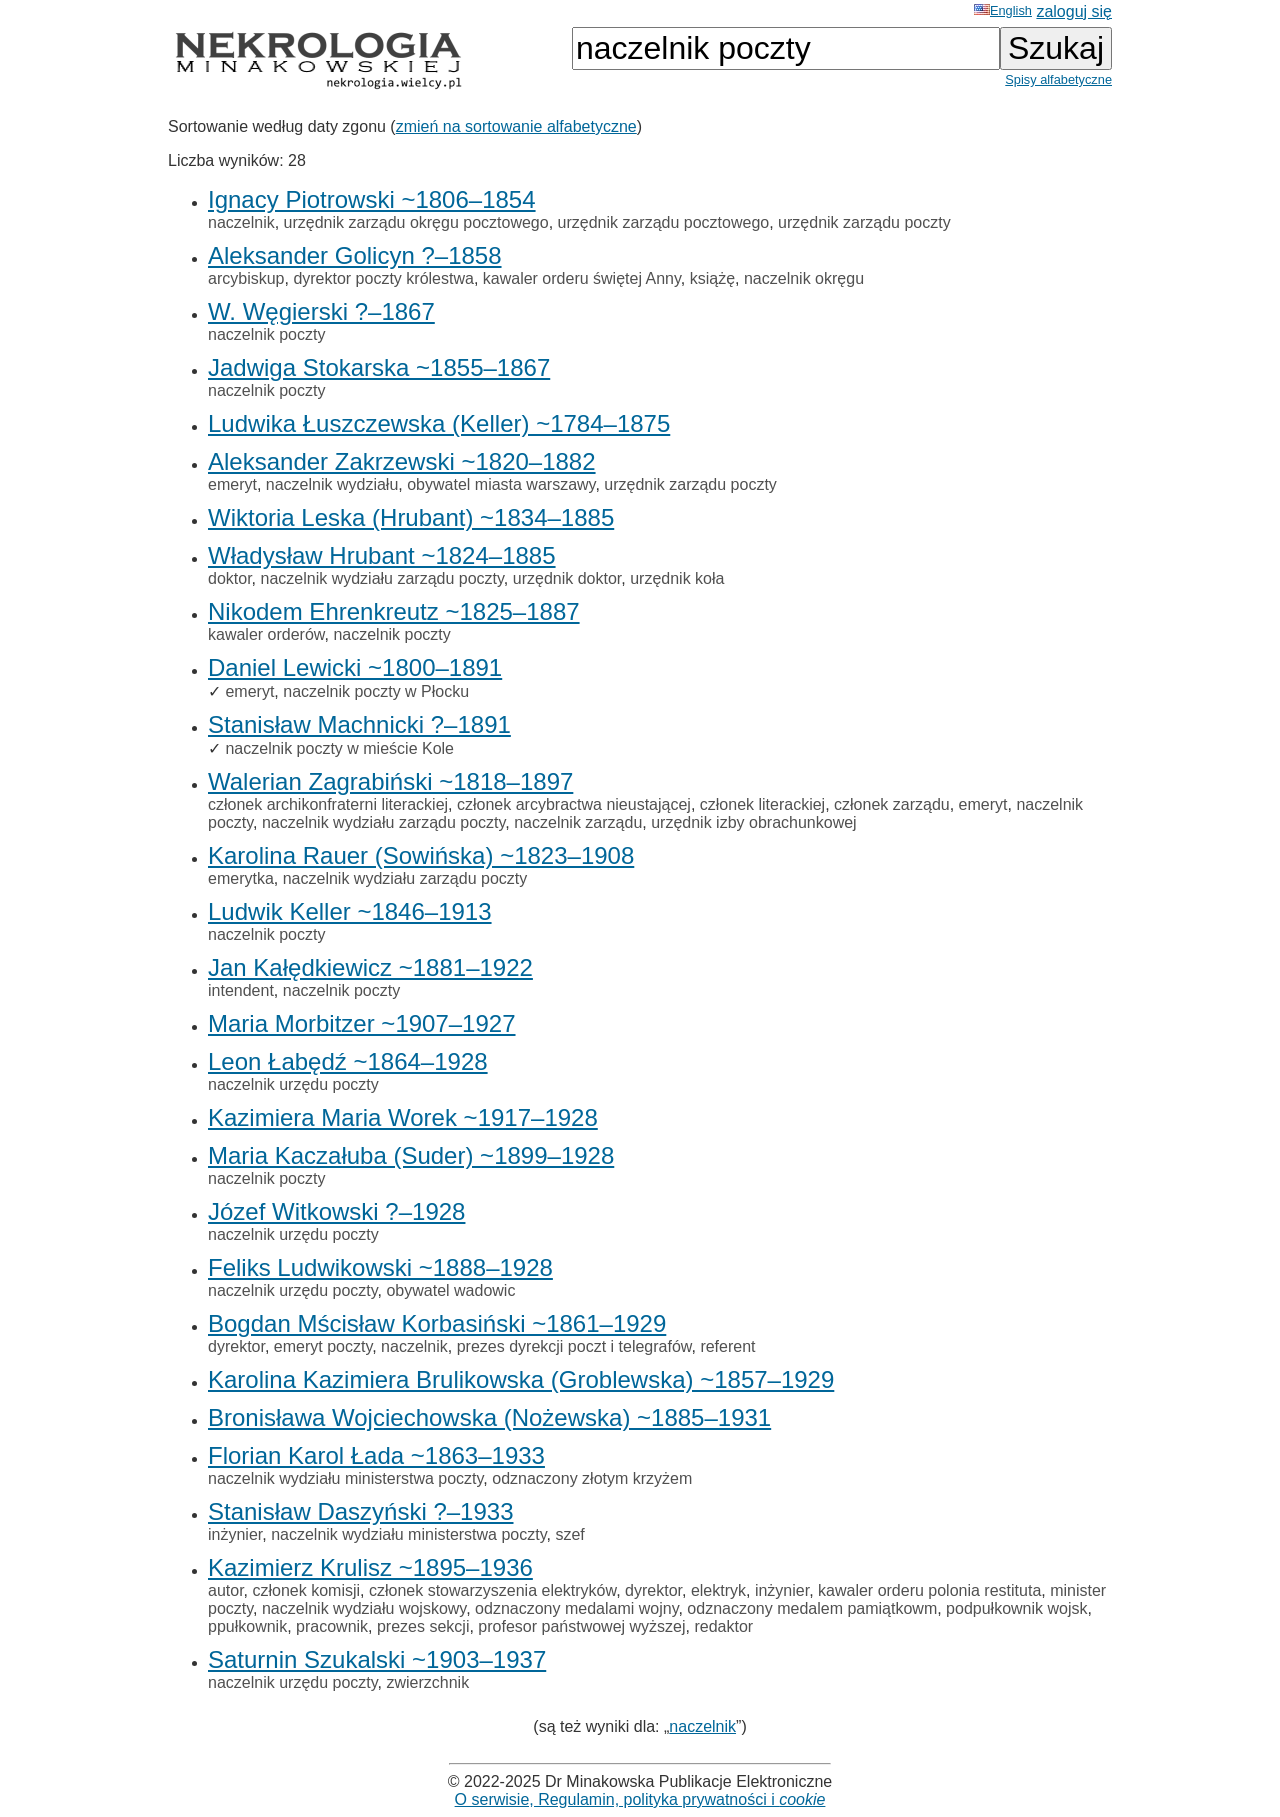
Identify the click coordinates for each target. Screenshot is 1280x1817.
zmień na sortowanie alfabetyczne (516, 126)
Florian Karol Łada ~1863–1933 (376, 1455)
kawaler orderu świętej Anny (582, 278)
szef (569, 1534)
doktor (230, 578)
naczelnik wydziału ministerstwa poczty (345, 1478)
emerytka (241, 878)
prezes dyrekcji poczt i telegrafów (574, 1346)
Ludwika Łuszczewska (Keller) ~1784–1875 (439, 423)
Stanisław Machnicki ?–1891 (359, 724)
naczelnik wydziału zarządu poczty (381, 578)
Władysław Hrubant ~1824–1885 (382, 555)
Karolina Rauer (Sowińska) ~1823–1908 (421, 855)
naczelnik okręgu (804, 278)
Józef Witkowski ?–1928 (336, 1211)
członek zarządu (892, 804)
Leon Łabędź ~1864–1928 (348, 1061)
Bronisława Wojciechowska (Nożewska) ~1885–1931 (489, 1417)
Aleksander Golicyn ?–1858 (355, 255)
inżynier (235, 1534)
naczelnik (241, 222)
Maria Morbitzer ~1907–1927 (362, 1023)
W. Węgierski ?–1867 (321, 311)
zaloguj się (1074, 11)
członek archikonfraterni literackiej (328, 804)
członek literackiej (762, 804)
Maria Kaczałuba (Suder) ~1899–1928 (411, 1155)
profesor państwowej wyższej (581, 1626)
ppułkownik (247, 1626)
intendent (241, 990)
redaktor (723, 1626)
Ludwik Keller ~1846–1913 (350, 911)
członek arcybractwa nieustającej (574, 804)
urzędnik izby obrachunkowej (753, 822)
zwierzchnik (427, 1682)
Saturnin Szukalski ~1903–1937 (377, 1659)
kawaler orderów (266, 634)
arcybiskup (246, 278)
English (1003, 10)
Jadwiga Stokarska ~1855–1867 (379, 367)
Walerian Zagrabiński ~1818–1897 (390, 781)
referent (727, 1346)
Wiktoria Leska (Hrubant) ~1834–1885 (411, 517)
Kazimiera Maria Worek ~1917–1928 (403, 1117)
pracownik (332, 1626)
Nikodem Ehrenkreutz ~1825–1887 (394, 611)
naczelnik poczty (266, 334)
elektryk (718, 1590)
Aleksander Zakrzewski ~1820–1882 (402, 461)
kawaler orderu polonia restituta (929, 1590)
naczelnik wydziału (332, 484)
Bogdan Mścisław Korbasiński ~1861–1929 (437, 1323)
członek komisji (306, 1590)
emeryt (232, 484)
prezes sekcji (423, 1626)
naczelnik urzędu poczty (293, 1084)
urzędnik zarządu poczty (864, 222)
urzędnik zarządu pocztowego (664, 222)
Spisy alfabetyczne (1058, 79)
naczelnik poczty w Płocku (376, 691)
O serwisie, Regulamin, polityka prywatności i (640, 1799)
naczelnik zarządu (578, 822)
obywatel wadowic (450, 1290)
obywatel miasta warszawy (501, 484)
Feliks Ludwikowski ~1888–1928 (380, 1267)
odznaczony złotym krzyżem (592, 1478)
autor (226, 1590)
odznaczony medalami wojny (576, 1608)
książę (712, 278)
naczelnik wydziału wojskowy (364, 1608)
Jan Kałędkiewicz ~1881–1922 (370, 967)
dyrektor (236, 1346)
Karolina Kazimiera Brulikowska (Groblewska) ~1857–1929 (521, 1379)
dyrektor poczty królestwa (383, 278)
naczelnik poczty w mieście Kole (339, 748)
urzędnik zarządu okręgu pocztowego (416, 222)
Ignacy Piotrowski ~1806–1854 (372, 199)
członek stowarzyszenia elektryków (492, 1590)
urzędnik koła (677, 578)
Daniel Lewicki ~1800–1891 (355, 667)
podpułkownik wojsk (1016, 1608)
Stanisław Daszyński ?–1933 (361, 1511)
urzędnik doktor (567, 578)
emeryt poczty (323, 1346)
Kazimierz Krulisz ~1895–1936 (370, 1567)
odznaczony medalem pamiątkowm (812, 1608)
